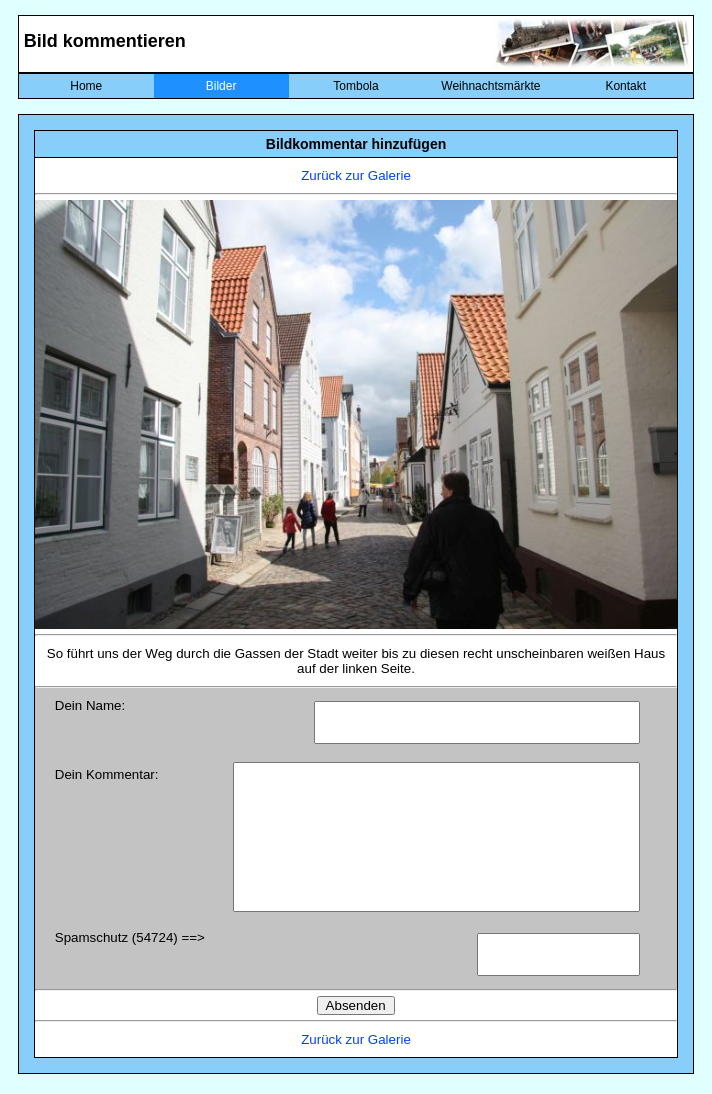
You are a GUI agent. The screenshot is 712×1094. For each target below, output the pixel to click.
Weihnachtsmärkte (490, 86)
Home (86, 86)
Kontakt (625, 86)
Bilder (221, 86)
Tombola (355, 86)
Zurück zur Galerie (356, 175)
